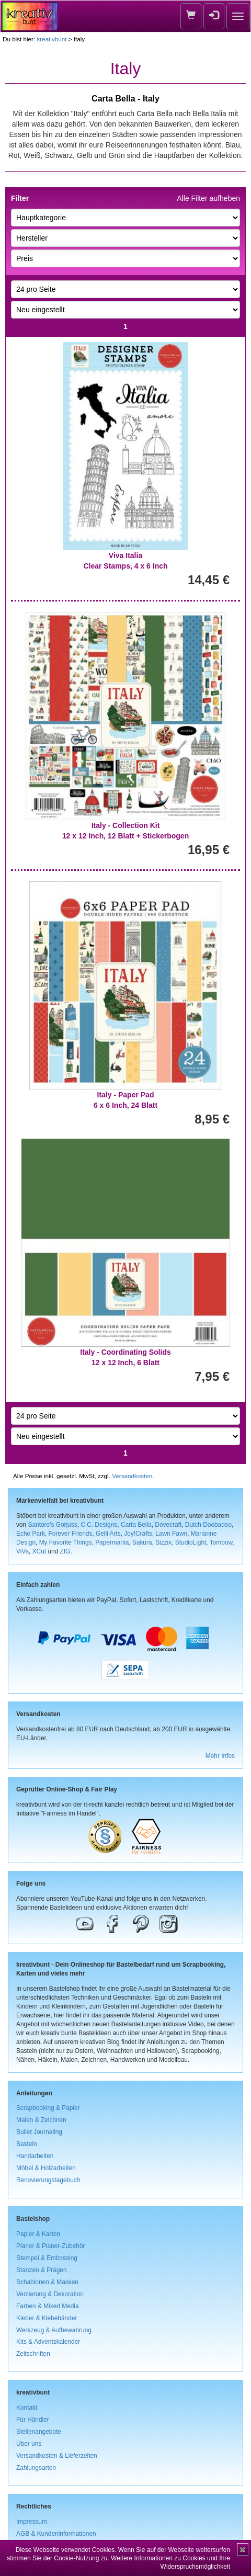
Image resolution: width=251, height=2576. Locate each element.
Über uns (28, 2443)
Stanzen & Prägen (41, 2270)
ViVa (22, 1551)
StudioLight (191, 1542)
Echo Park (30, 1533)
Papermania (112, 1542)
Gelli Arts (108, 1533)
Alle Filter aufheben (208, 198)
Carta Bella (136, 1524)
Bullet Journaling (39, 2132)
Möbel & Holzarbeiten (46, 2168)
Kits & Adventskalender (48, 2341)
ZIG (65, 1551)
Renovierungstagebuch (48, 2180)
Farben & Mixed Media (47, 2306)
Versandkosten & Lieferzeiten (56, 2455)
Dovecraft (168, 1524)
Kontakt (26, 2407)
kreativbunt (51, 39)
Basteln (26, 2144)
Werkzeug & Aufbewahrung (54, 2330)
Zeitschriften (33, 2353)
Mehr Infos (220, 1756)
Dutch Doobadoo (208, 1524)
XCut (39, 1551)
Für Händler (32, 2419)
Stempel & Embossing (46, 2258)
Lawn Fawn (171, 1533)
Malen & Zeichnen (41, 2120)
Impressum (31, 2521)
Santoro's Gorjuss (52, 1524)
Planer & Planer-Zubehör (50, 2246)
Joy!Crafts (138, 1533)
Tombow (221, 1542)
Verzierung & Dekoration (50, 2294)
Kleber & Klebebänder (46, 2318)
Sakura (142, 1542)
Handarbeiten (34, 2156)
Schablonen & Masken (47, 2282)
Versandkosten (132, 1475)
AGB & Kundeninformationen (56, 2533)
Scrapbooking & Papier (48, 2108)
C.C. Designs (99, 1524)
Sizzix (163, 1542)
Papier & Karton (38, 2234)
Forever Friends (70, 1533)
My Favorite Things (65, 1542)
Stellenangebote (38, 2431)
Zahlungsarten (36, 2467)
